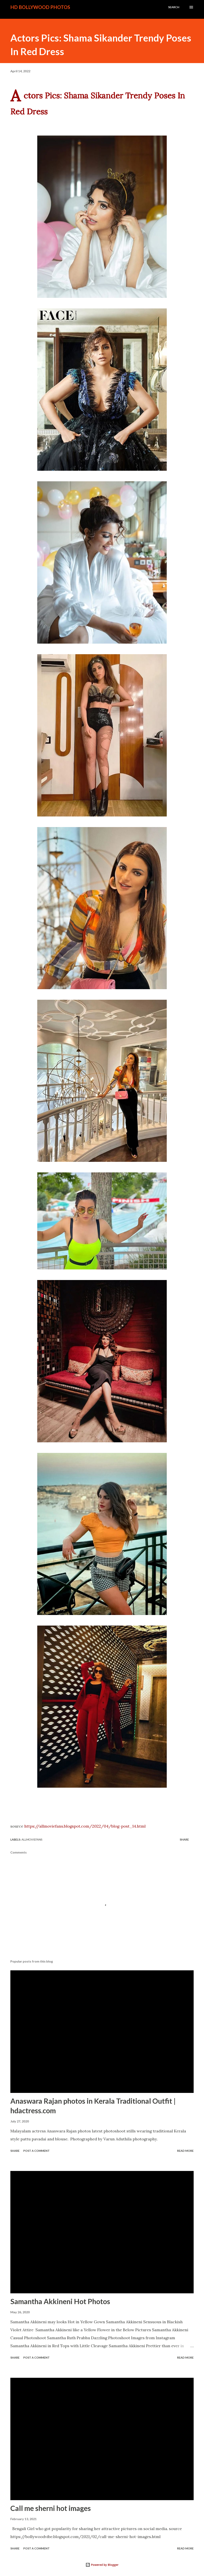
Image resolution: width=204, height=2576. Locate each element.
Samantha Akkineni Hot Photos (60, 2301)
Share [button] (184, 1839)
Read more (185, 2150)
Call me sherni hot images (50, 2508)
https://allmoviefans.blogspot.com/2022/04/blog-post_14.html (85, 1826)
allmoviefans (32, 1839)
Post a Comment (36, 2150)
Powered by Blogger (102, 2565)
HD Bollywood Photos (40, 7)
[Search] (173, 7)
